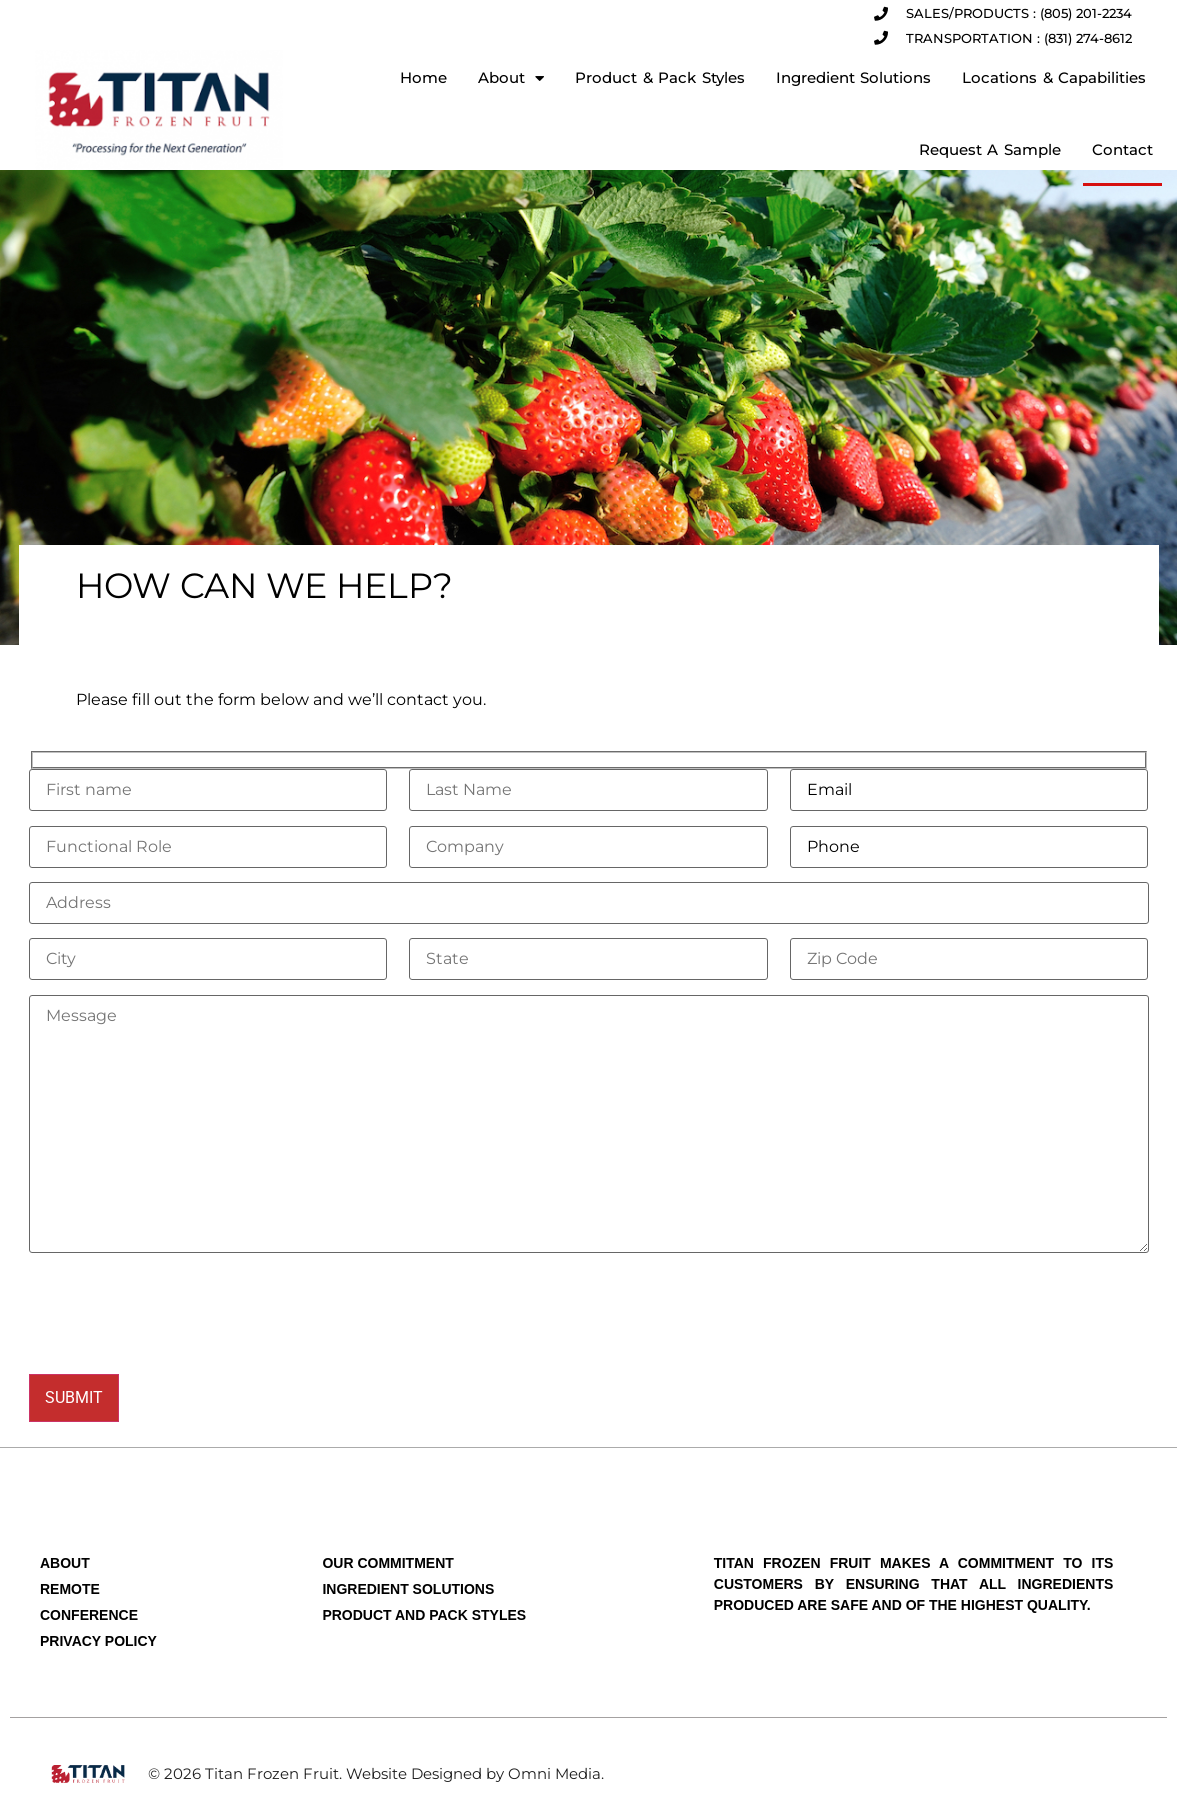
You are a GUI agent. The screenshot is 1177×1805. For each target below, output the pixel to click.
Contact (1122, 149)
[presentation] (181, 1313)
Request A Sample (990, 149)
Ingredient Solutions (854, 77)
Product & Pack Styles (660, 77)
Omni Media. (556, 1773)
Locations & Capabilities (1054, 77)
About (511, 78)
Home (423, 77)
